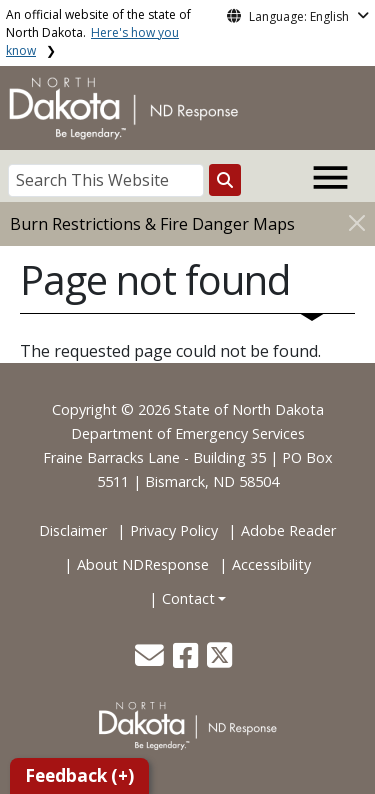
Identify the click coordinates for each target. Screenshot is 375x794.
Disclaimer (73, 530)
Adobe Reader (288, 530)
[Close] (357, 222)
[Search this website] (225, 180)
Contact (188, 598)
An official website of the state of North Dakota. (98, 32)
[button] (151, 660)
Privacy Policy (174, 530)
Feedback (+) (79, 775)
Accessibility (271, 564)
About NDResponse (143, 564)
